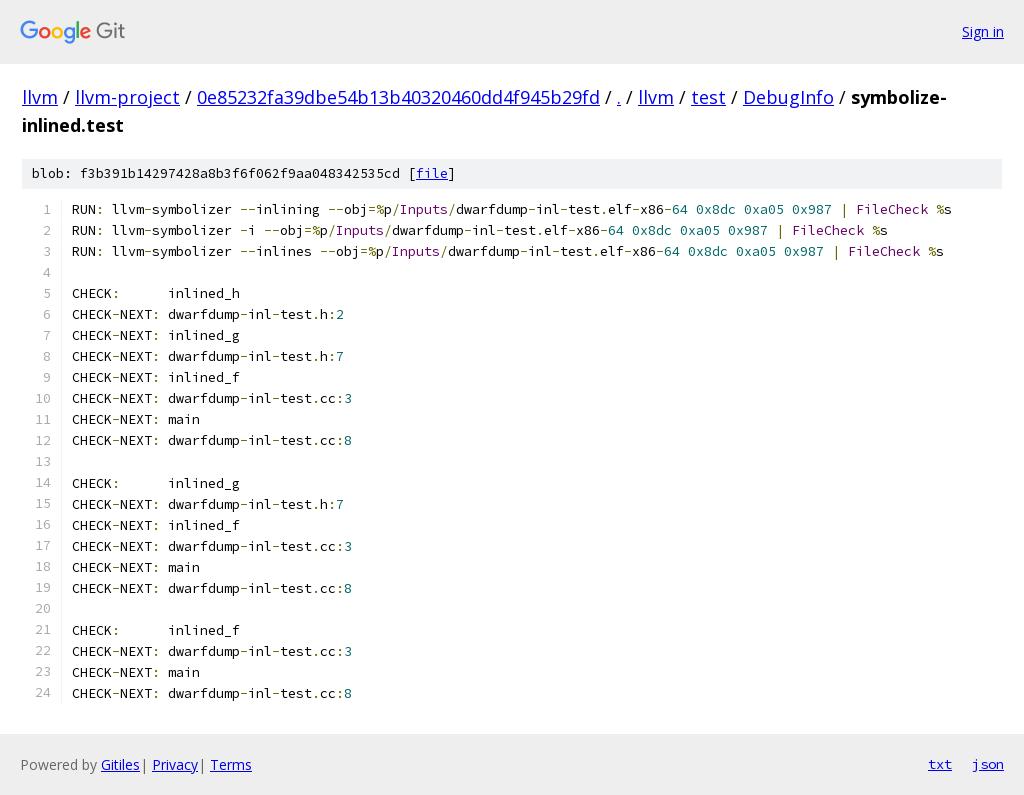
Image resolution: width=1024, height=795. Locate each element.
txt (940, 764)
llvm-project (127, 97)
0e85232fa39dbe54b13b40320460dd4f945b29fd (398, 97)
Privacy (175, 764)
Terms (231, 764)
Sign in (983, 31)
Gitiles (120, 764)
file (432, 173)
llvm (40, 97)
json (988, 764)
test (708, 97)
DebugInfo (788, 97)
